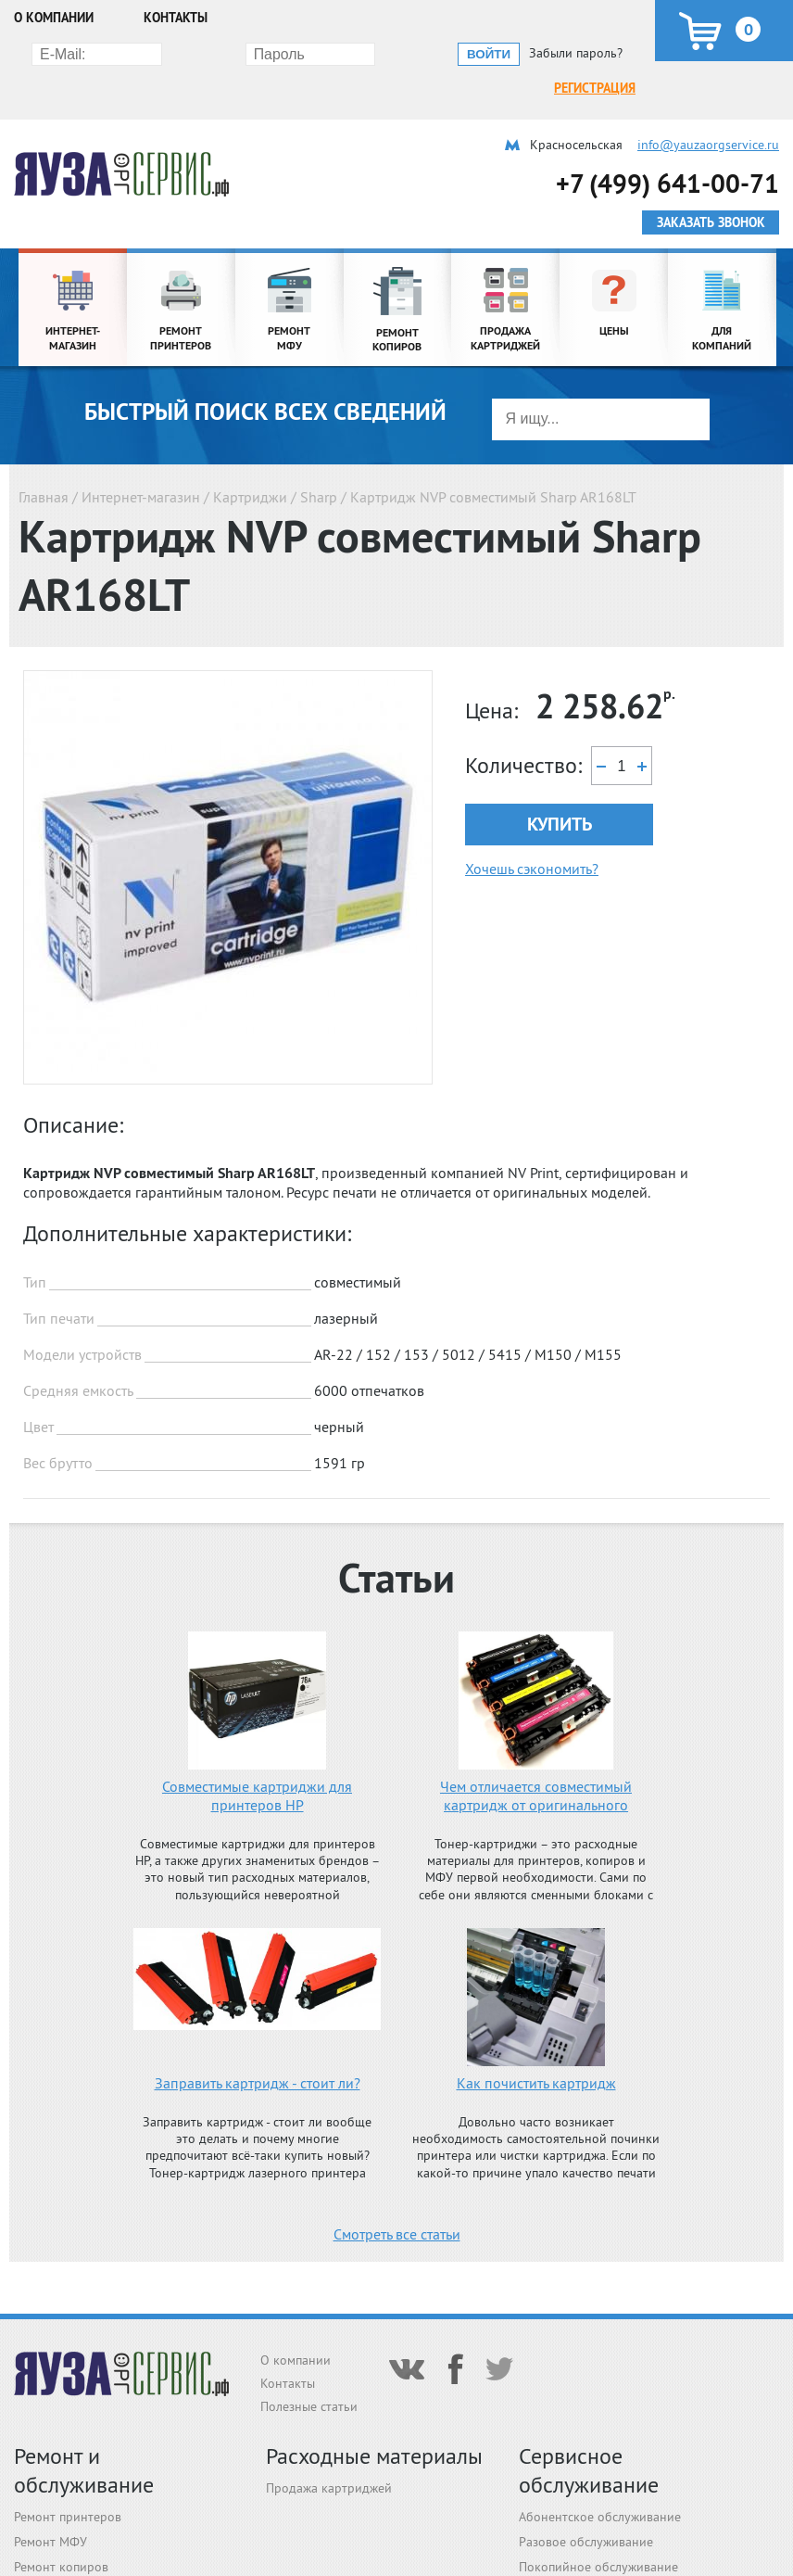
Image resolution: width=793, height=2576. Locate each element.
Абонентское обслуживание (600, 2516)
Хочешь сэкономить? (531, 833)
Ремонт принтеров (67, 2516)
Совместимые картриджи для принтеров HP (257, 1760)
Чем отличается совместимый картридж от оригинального (536, 1760)
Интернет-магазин (141, 461)
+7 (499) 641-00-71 (667, 148)
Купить (559, 789)
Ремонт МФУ (50, 2541)
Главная (44, 461)
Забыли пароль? (576, 52)
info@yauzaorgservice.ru (708, 109)
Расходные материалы (374, 2456)
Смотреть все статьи (397, 2198)
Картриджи (250, 461)
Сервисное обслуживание (589, 2470)
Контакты (176, 17)
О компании (54, 17)
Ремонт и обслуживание (84, 2470)
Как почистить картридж (536, 2047)
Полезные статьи (309, 2406)
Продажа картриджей (329, 2488)
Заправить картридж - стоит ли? (257, 2047)
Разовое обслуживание (586, 2541)
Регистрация (139, 52)
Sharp (318, 461)
